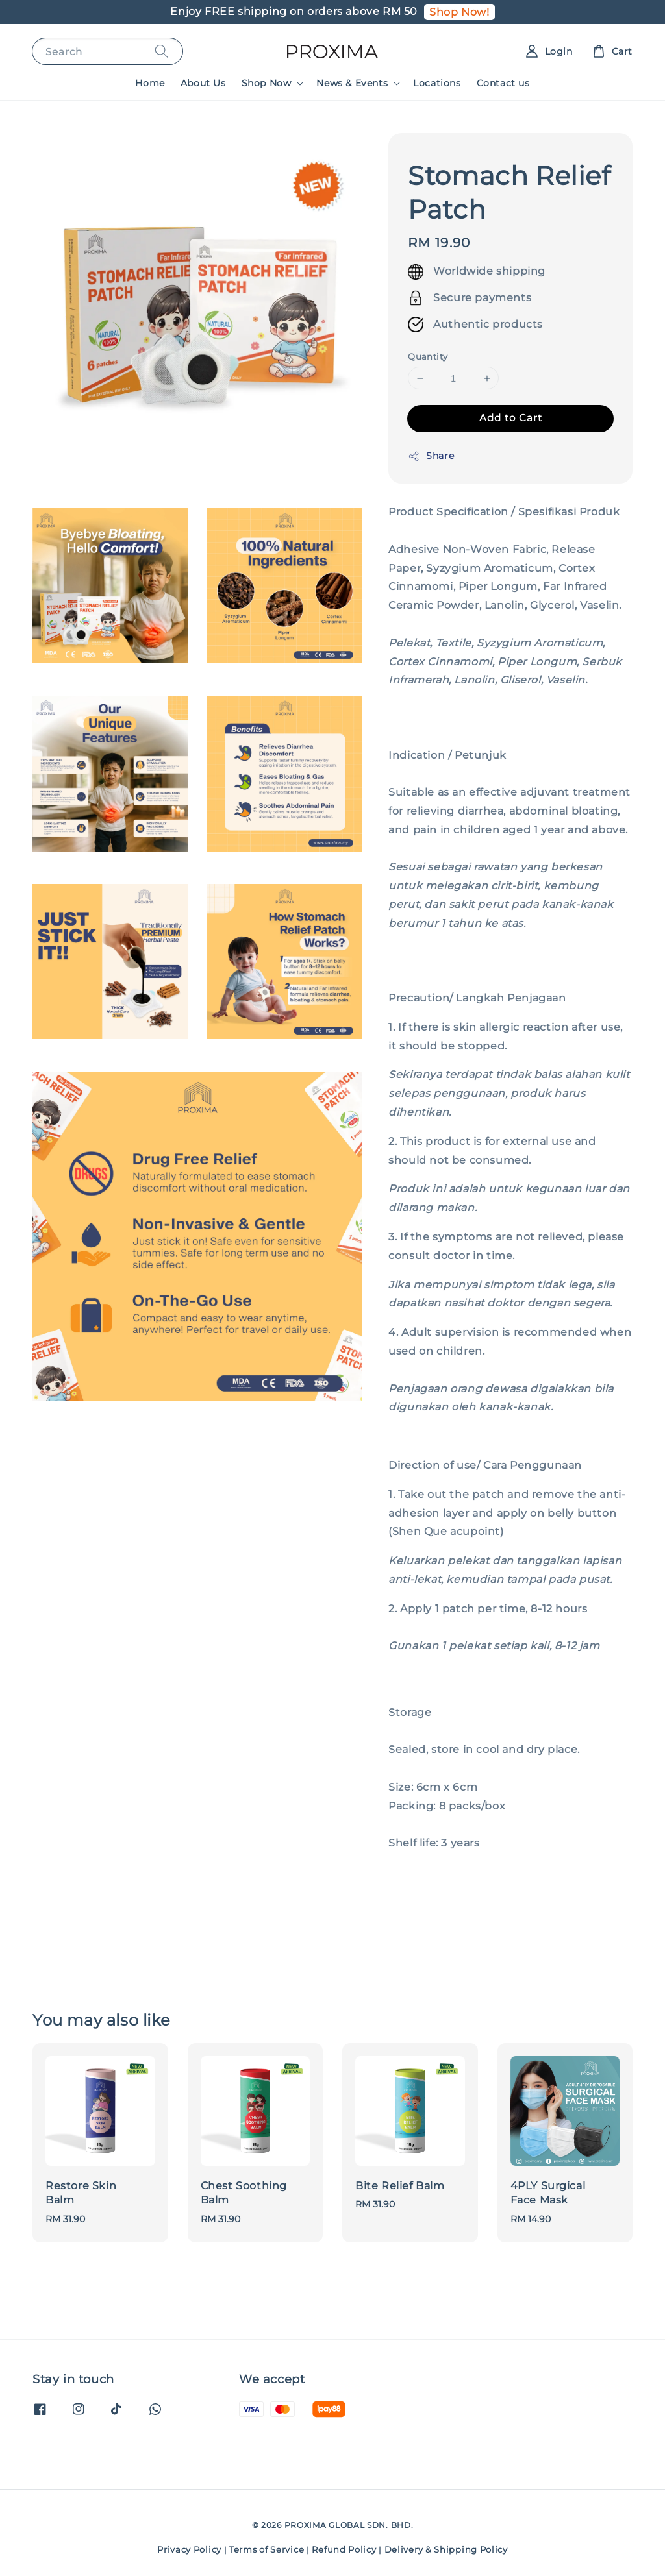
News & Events (352, 83)
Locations (436, 83)
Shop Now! (459, 12)
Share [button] (431, 456)
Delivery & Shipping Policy (446, 2549)
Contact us (503, 83)
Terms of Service (266, 2549)
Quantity (427, 356)
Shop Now (267, 83)
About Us (203, 83)
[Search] (161, 51)
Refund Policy (344, 2549)
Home (149, 83)
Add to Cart (510, 417)
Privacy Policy (189, 2549)
